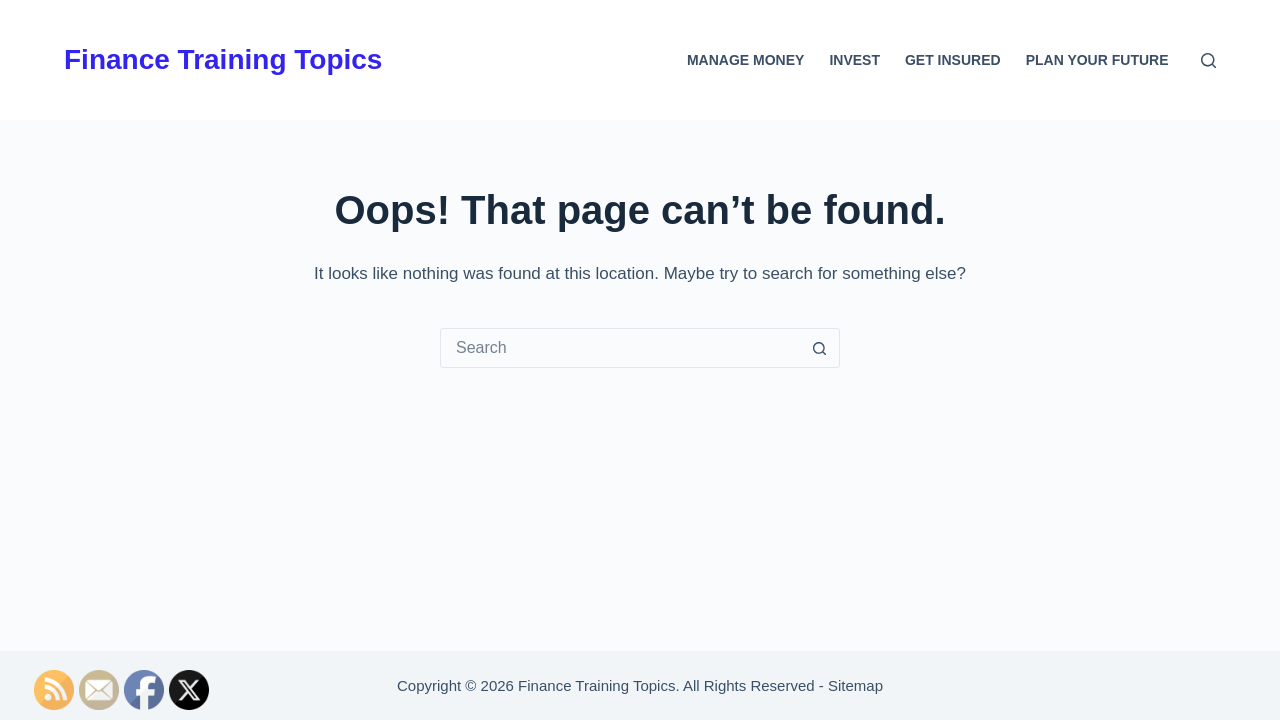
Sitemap (855, 685)
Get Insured (953, 60)
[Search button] (819, 348)
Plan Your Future (1097, 60)
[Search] (1208, 60)
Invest (854, 60)
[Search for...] (620, 348)
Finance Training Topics (223, 59)
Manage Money (745, 60)
